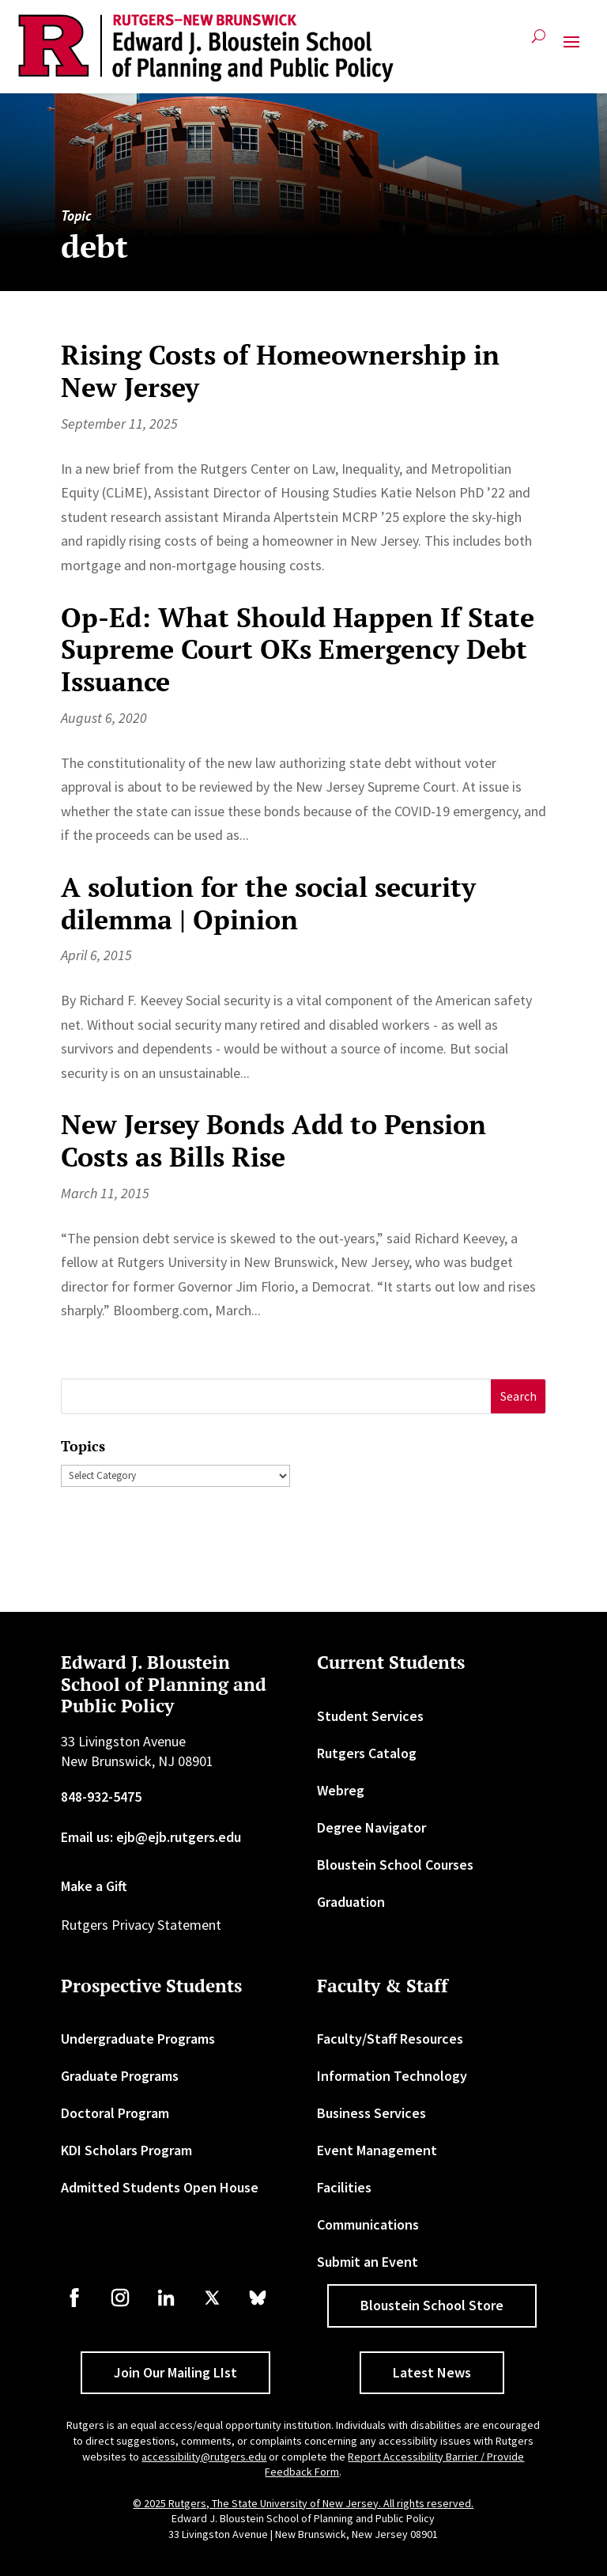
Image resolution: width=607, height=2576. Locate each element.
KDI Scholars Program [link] (126, 2150)
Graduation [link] (351, 1902)
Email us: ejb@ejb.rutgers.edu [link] (151, 1837)
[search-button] (538, 42)
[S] (277, 1396)
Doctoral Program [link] (115, 2113)
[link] (206, 48)
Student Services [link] (370, 1716)
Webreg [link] (340, 1790)
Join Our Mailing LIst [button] (175, 2372)
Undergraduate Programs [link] (138, 2038)
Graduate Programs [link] (120, 2076)
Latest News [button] (432, 2372)
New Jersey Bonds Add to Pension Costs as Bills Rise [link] (273, 1140)
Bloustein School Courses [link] (395, 1864)
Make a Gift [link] (94, 1886)
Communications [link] (368, 2224)
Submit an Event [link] (367, 2262)
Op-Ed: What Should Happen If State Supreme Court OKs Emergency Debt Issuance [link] (297, 650)
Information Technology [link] (392, 2076)
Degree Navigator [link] (371, 1827)
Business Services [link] (371, 2113)
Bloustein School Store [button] (431, 2305)
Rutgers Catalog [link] (367, 1753)
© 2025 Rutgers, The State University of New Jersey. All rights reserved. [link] (303, 2503)
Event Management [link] (377, 2150)
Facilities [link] (344, 2187)
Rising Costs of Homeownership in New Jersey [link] (280, 371)
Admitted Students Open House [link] (159, 2187)
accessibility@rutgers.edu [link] (203, 2456)
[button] (571, 48)
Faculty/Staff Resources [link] (390, 2038)
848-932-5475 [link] (101, 1796)
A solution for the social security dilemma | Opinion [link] (268, 903)
